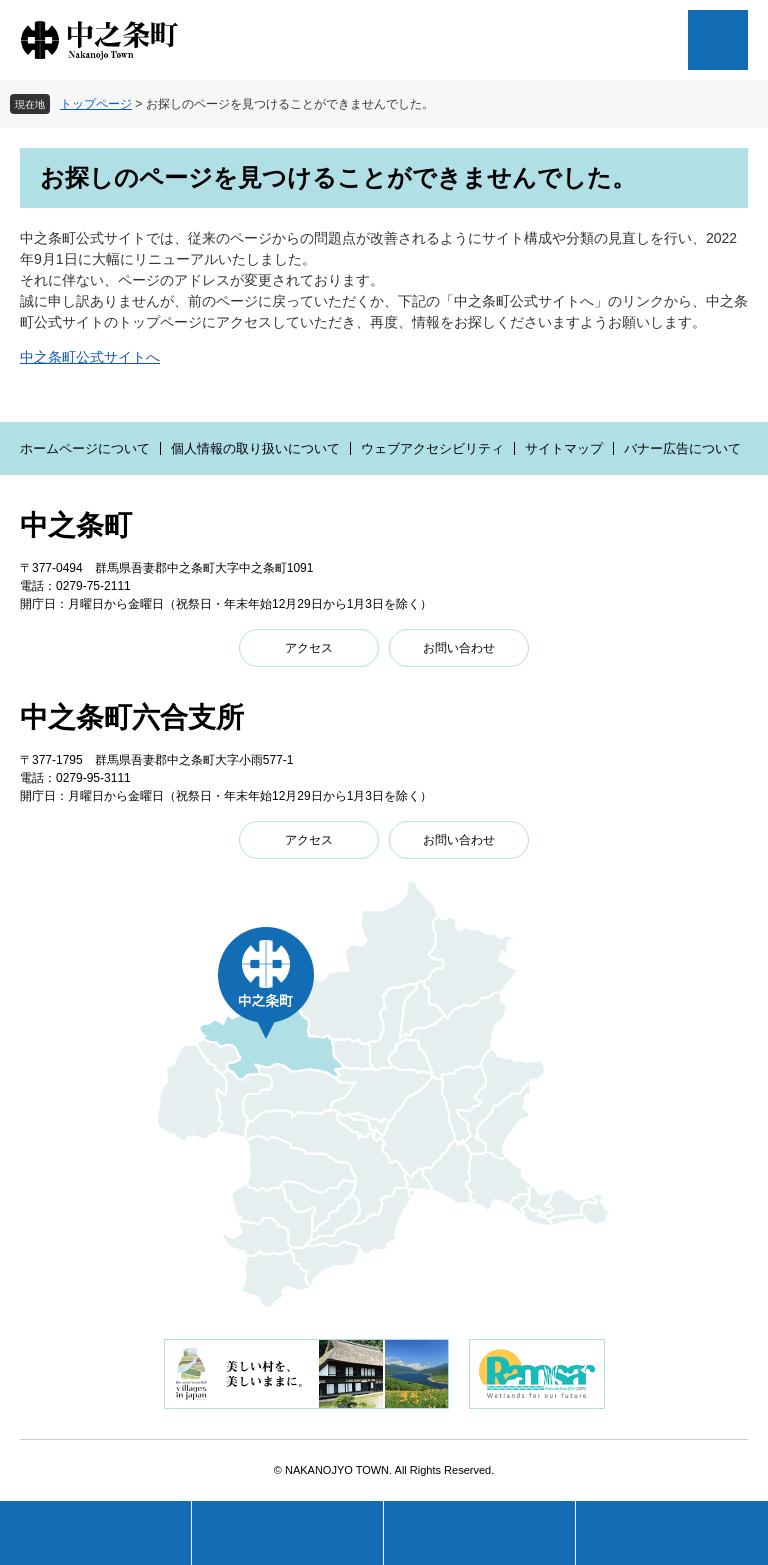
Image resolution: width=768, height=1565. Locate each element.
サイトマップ (564, 448)
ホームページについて (85, 448)
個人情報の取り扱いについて (255, 448)
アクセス (309, 648)
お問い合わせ (459, 648)
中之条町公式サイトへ (90, 357)
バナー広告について (682, 448)
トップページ (96, 104)
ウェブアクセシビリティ (432, 448)
